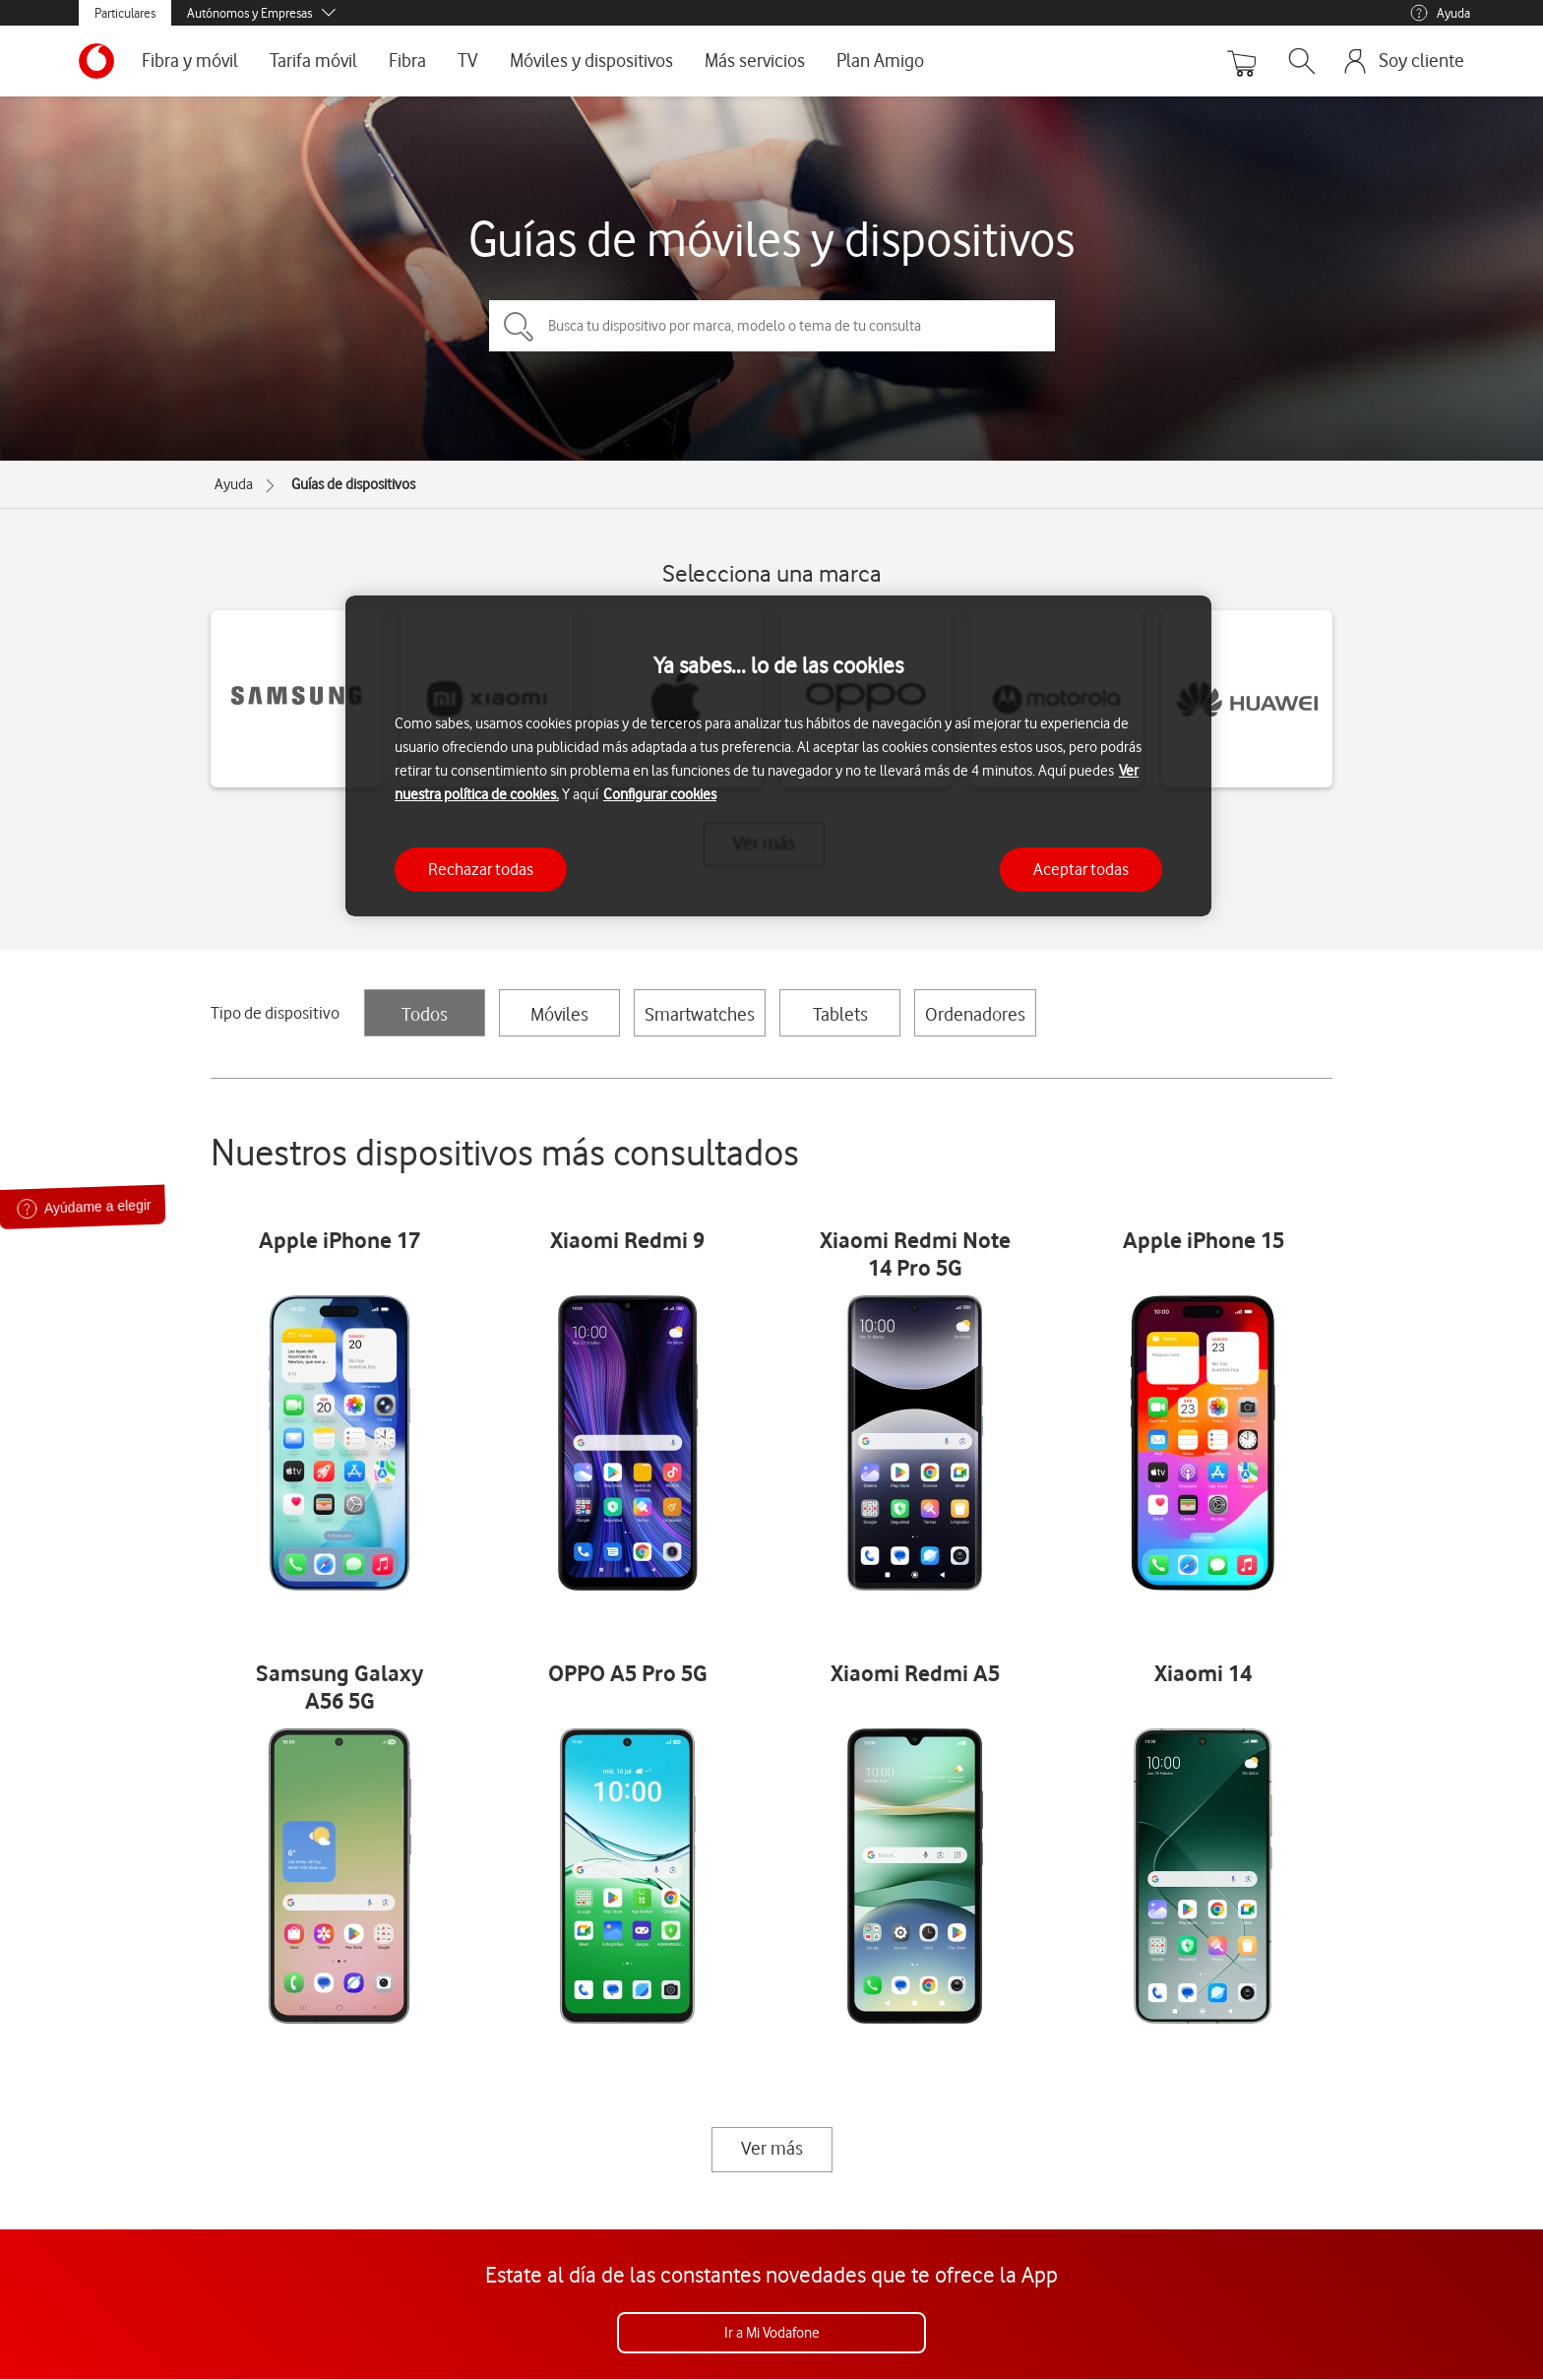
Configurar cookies (659, 794)
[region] (778, 756)
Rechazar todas (480, 869)
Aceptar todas (1081, 869)
